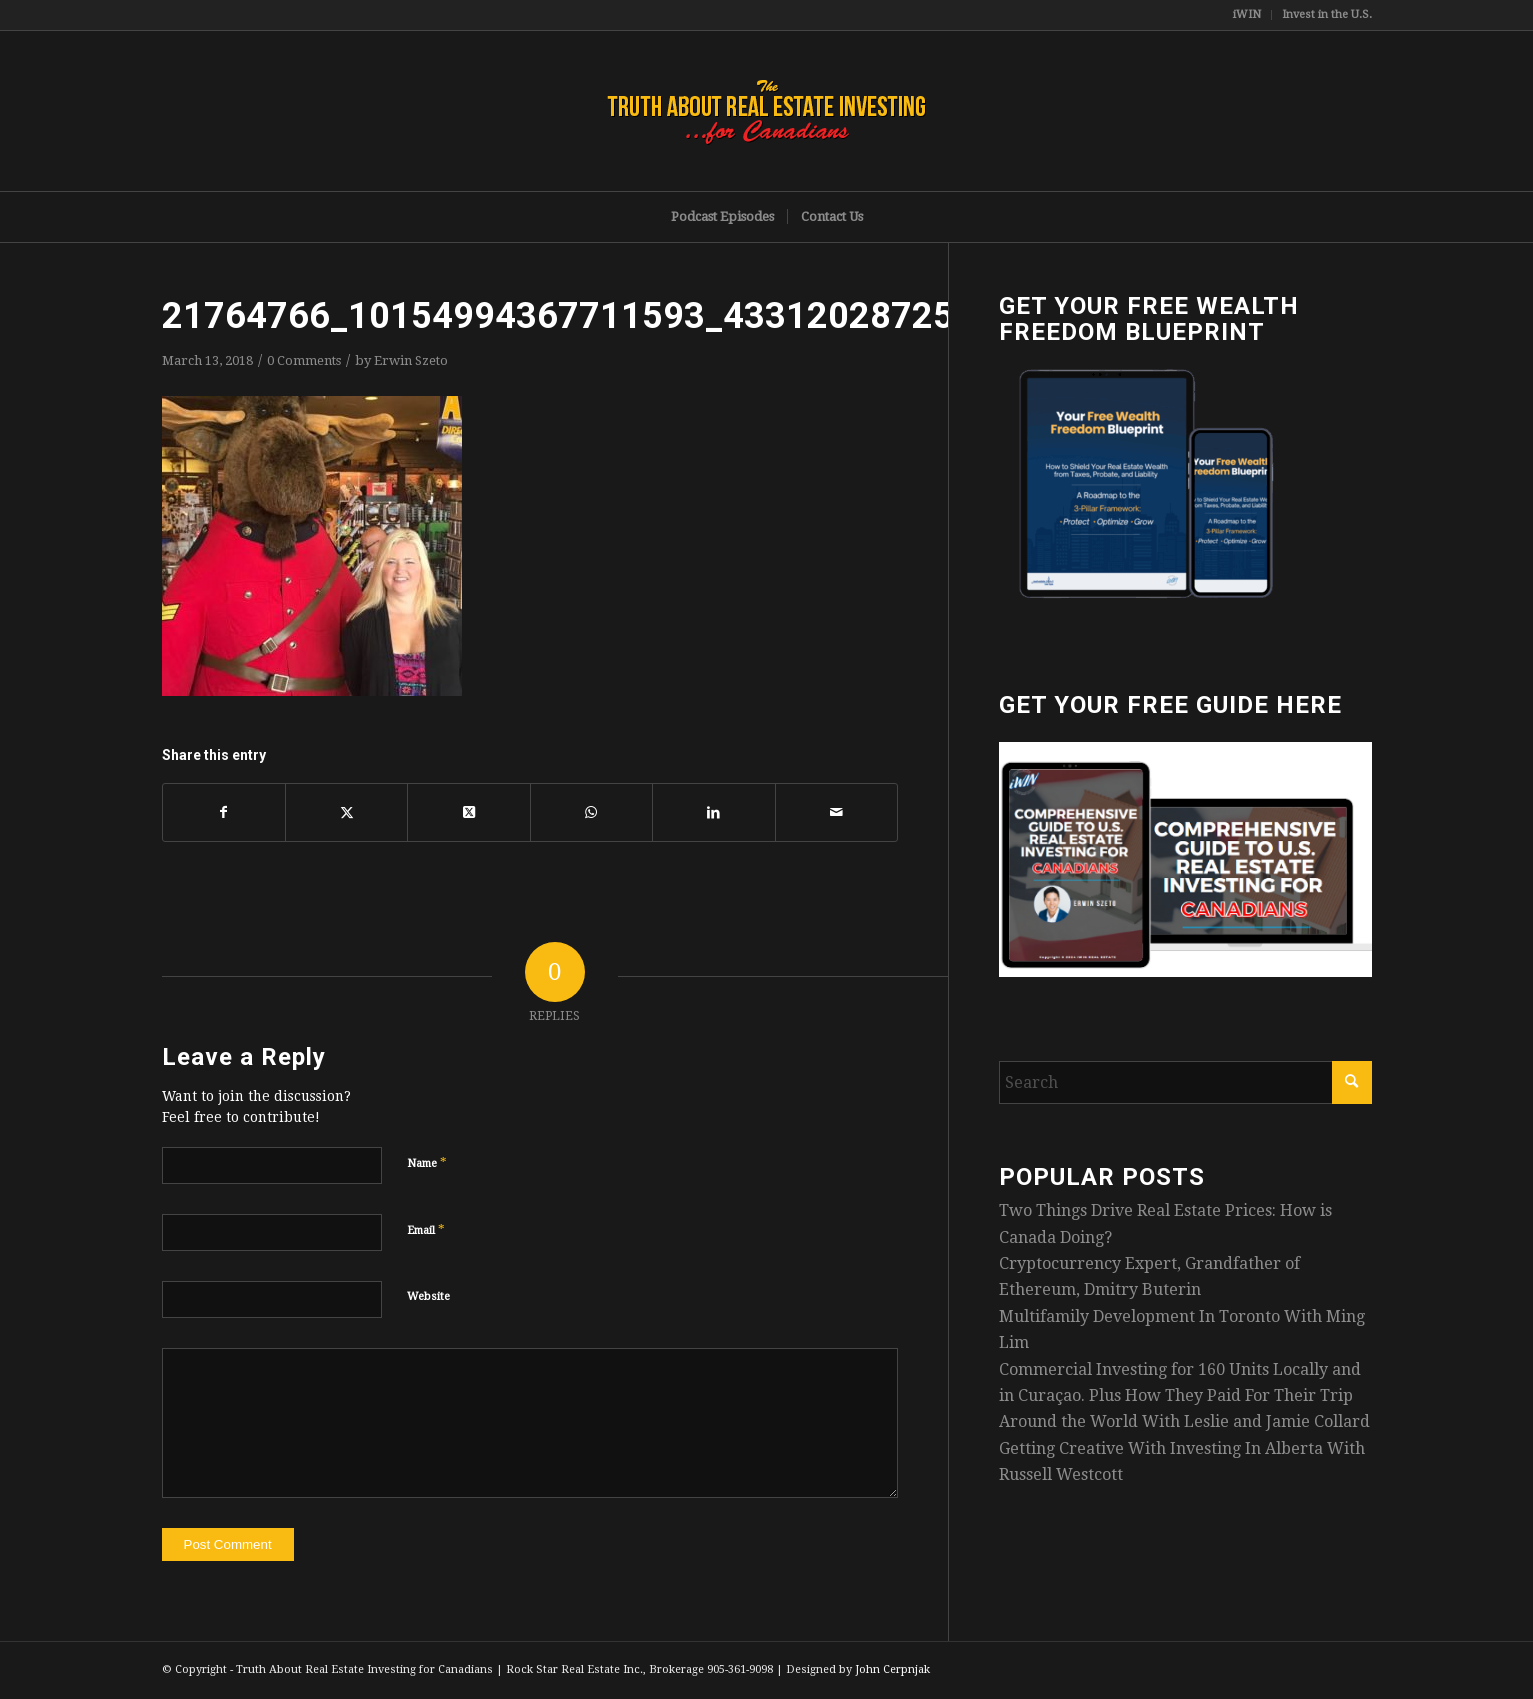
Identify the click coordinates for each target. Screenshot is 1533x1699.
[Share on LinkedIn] (713, 812)
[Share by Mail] (836, 812)
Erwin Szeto (411, 360)
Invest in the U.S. (1327, 14)
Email (426, 1229)
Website (428, 1296)
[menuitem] (1247, 15)
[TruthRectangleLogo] (767, 111)
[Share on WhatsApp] (591, 812)
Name (427, 1162)
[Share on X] (346, 812)
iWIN (1247, 14)
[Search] (1185, 1082)
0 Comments (304, 360)
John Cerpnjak (892, 1669)
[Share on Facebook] (224, 812)
